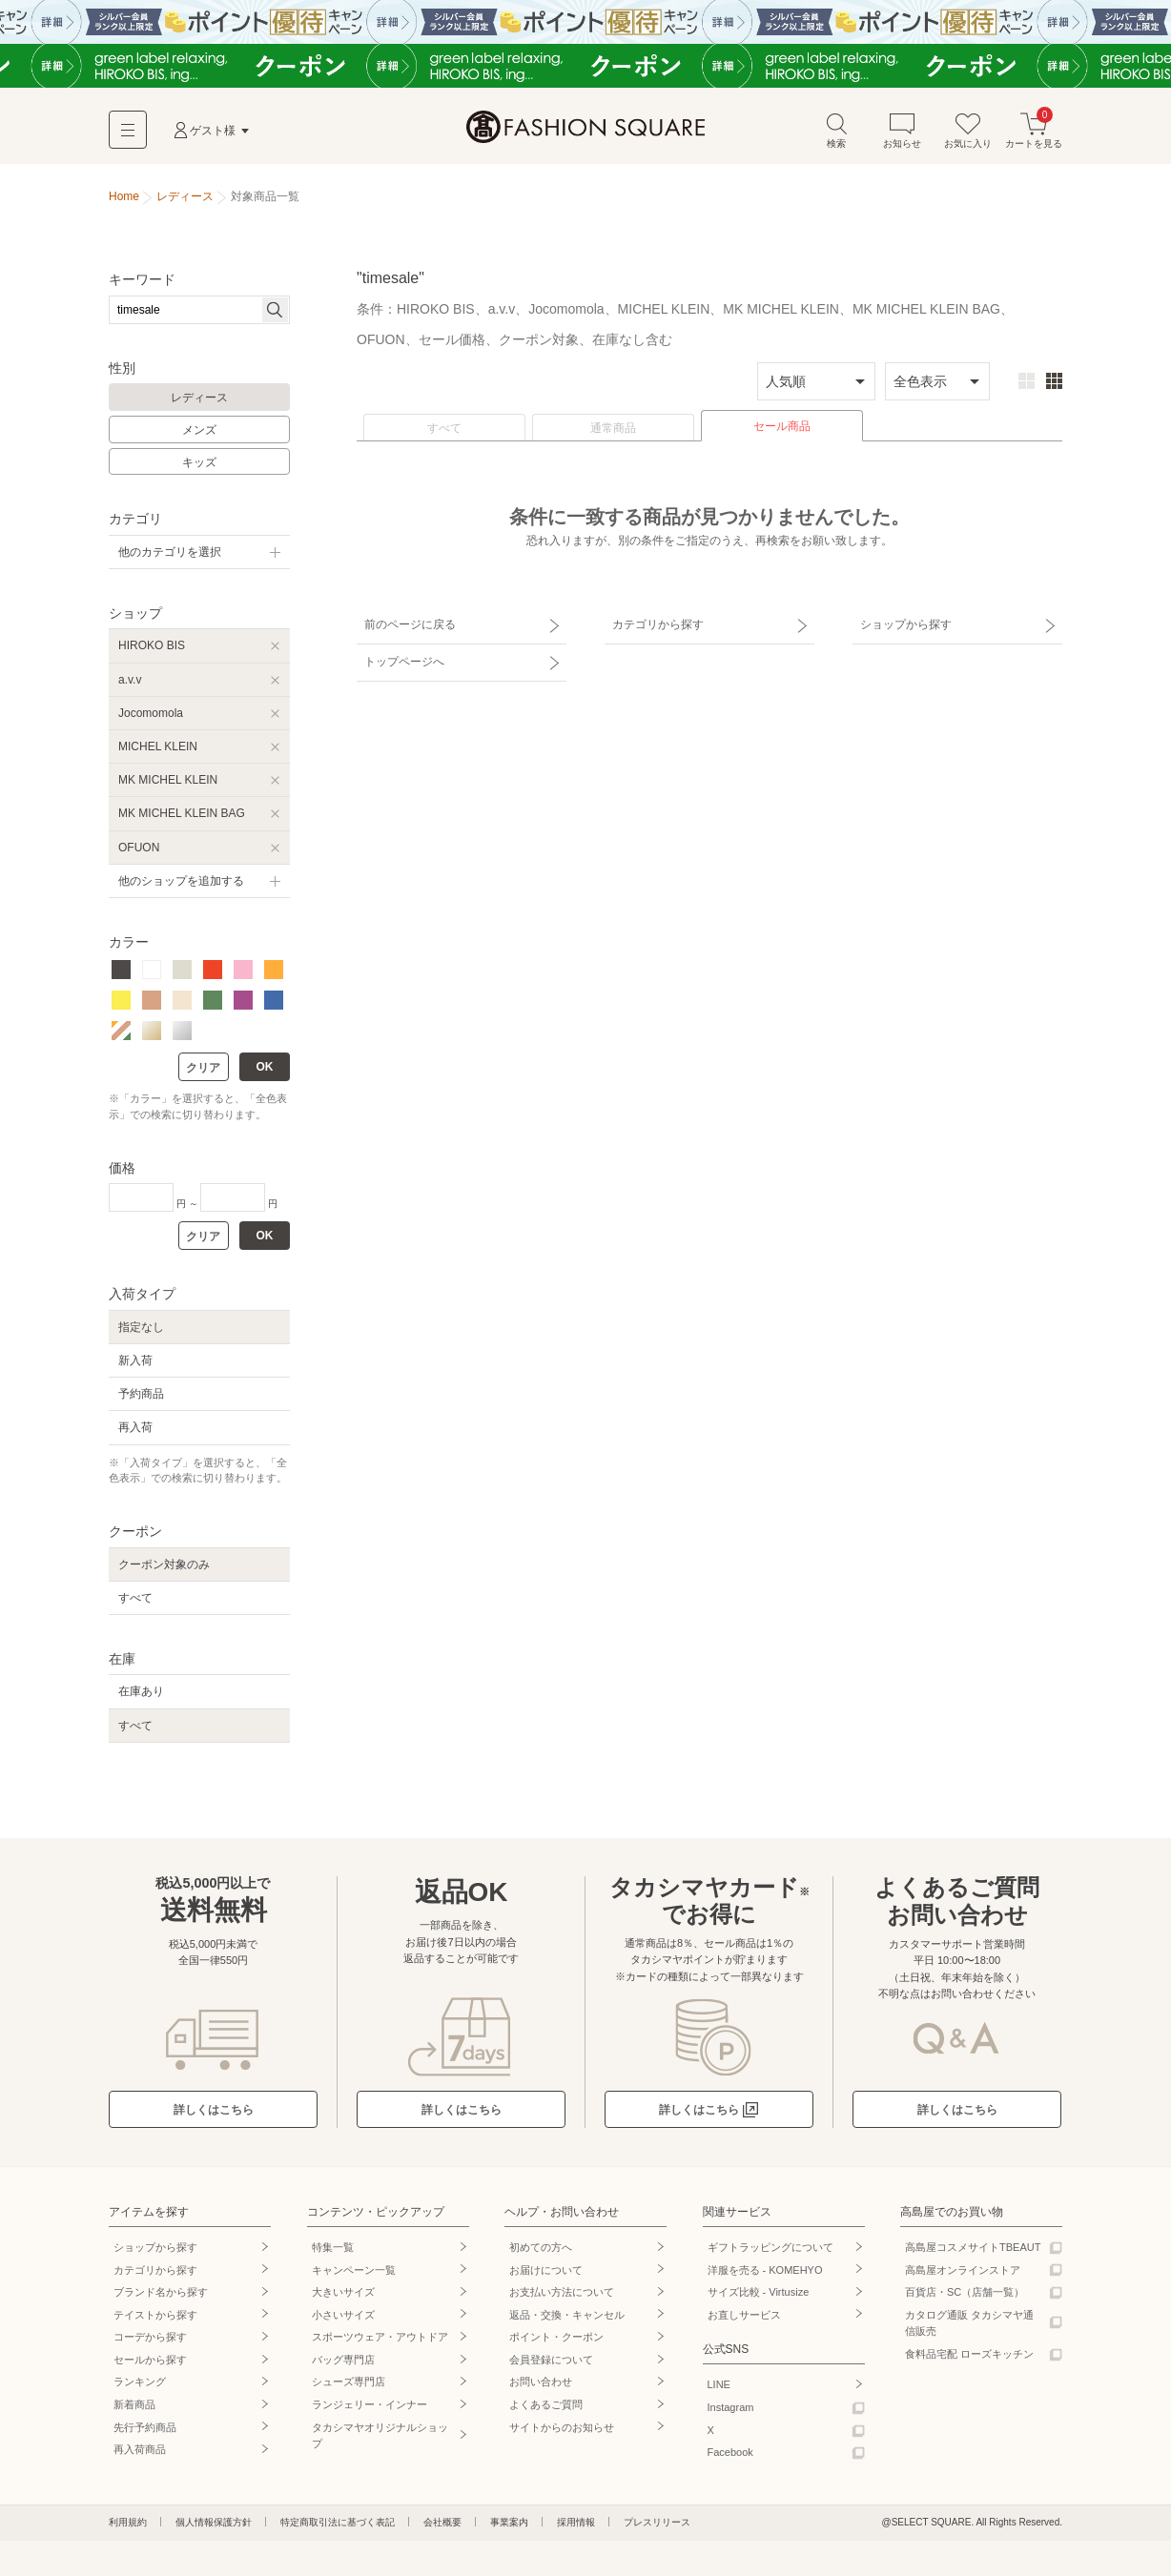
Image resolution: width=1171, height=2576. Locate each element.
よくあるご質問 (546, 2406)
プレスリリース (657, 2524)
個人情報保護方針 (213, 2524)
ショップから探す (903, 624)
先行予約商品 (144, 2428)
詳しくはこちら (214, 2110)
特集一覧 (333, 2249)
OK (265, 1068)
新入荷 (135, 1362)
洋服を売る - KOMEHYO (765, 2271)
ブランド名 (160, 2294)
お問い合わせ (540, 2383)
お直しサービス (744, 2315)
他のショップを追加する (181, 882)
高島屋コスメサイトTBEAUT (972, 2249)
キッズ (199, 463)
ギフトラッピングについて (770, 2249)
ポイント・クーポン (556, 2338)
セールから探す (150, 2361)
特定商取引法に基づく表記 (337, 2524)
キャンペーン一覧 (354, 2271)
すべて (444, 430)
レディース (199, 399)
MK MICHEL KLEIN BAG (181, 815)
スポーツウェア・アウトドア (380, 2338)
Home (124, 198)
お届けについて (546, 2271)
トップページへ (401, 657)
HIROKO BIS (151, 647)
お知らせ (902, 132)
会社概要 (442, 2524)
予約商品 (141, 1395)
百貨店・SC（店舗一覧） (964, 2294)
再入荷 (135, 1429)
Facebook (730, 2454)
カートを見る (1033, 132)
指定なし (141, 1328)
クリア (203, 1069)
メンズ (199, 432)
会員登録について (551, 2361)
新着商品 (134, 2406)
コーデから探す (150, 2338)
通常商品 (613, 430)
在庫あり (141, 1693)
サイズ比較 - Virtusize (759, 2294)
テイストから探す (155, 2315)
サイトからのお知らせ (561, 2428)
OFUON (138, 848)
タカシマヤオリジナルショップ (380, 2437)
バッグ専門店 (343, 2361)
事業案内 (509, 2524)
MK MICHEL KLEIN (167, 781)
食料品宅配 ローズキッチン (969, 2355)
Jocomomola (150, 714)
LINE (719, 2386)
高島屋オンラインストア (962, 2271)
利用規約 (128, 2524)
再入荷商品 (139, 2451)
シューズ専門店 (348, 2383)
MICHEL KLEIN (157, 748)
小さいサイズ (343, 2315)
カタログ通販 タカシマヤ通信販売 (969, 2324)
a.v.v (129, 680)
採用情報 (576, 2524)
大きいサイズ (343, 2294)
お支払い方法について (561, 2294)
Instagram (731, 2409)
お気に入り (968, 132)
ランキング (139, 2383)
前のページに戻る (407, 624)
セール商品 (782, 428)
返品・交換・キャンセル (567, 2315)
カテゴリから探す (655, 624)
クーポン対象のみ (164, 1565)
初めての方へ (540, 2249)
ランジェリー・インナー (369, 2406)
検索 (836, 132)
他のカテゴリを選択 (169, 554)
